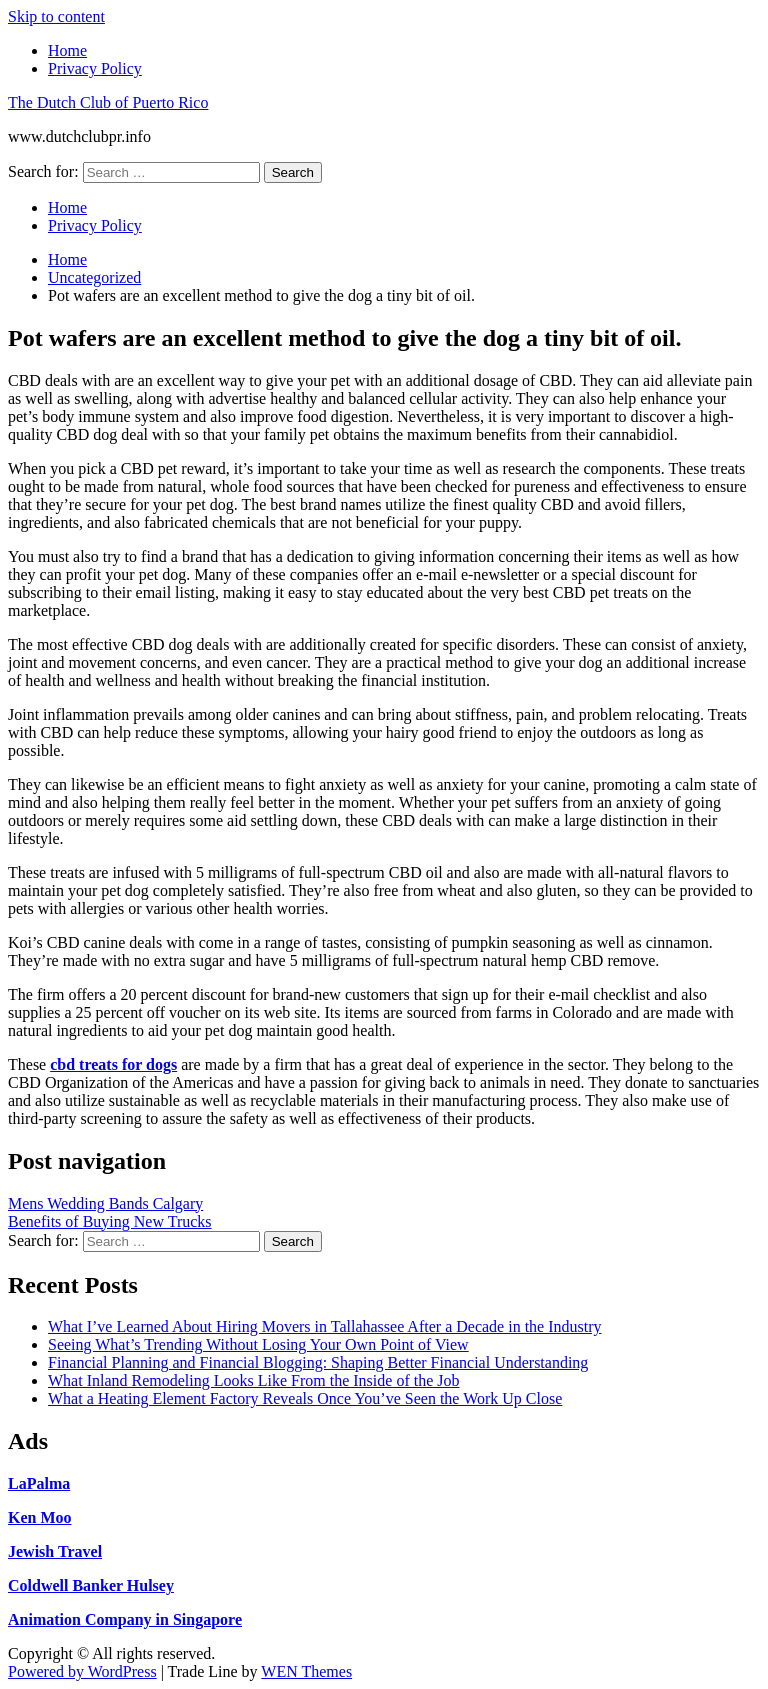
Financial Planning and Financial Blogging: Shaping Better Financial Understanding (318, 1362)
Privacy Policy (95, 68)
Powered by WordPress (82, 1671)
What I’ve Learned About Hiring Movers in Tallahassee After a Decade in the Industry (325, 1326)
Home (67, 50)
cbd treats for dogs (113, 1064)
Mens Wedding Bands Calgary (105, 1203)
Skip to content (56, 16)
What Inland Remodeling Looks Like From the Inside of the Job (253, 1380)
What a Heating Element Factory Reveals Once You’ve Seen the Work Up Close (305, 1398)
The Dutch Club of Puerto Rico (108, 102)
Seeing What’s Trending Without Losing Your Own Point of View (258, 1344)
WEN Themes (306, 1671)
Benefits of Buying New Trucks (110, 1221)
